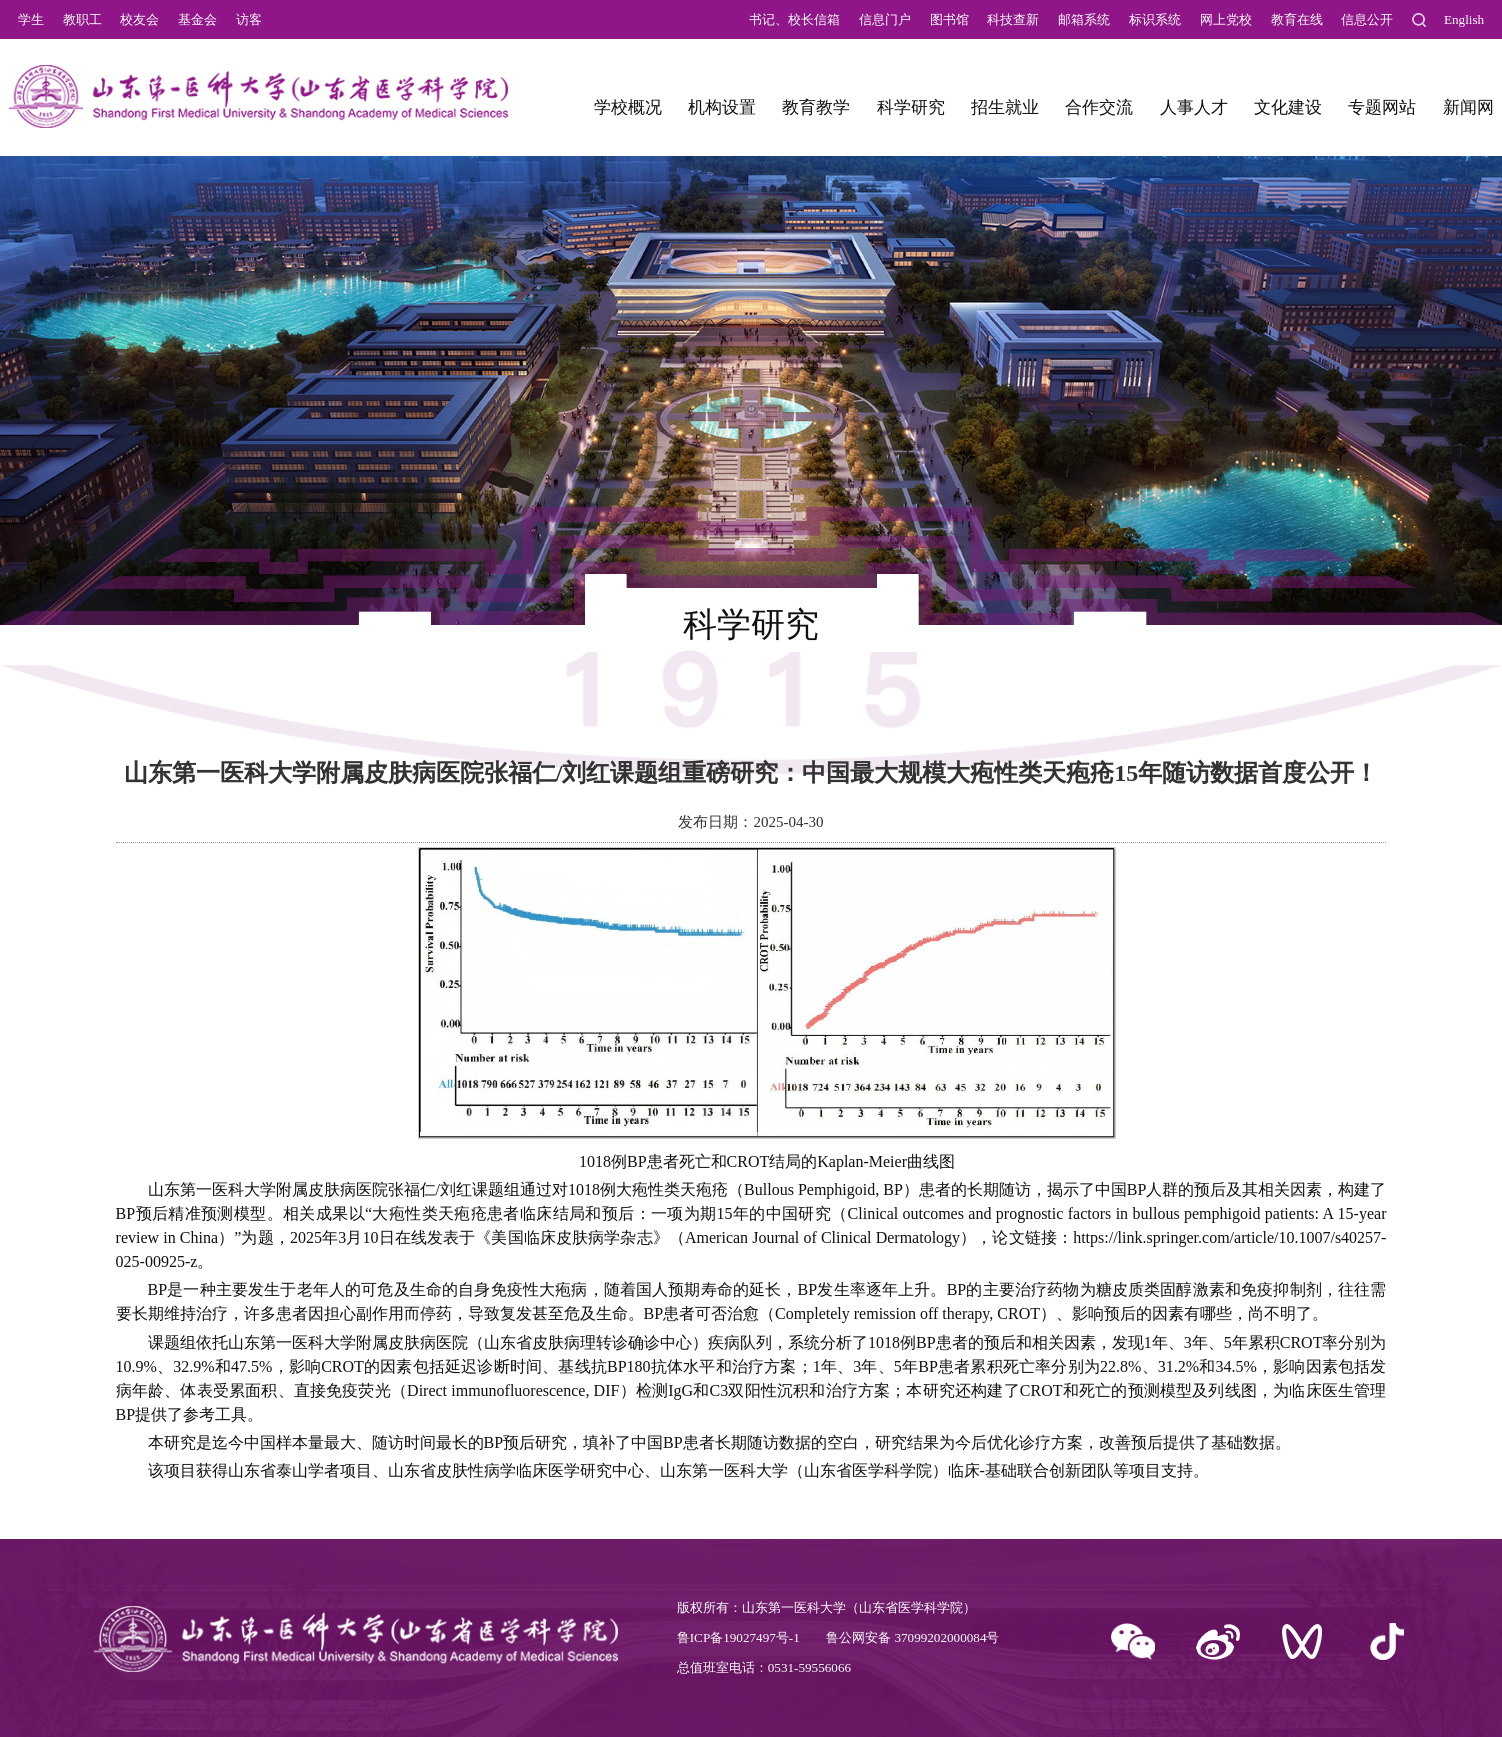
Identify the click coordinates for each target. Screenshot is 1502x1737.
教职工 (82, 19)
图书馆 (949, 19)
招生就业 (1005, 107)
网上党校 (1226, 19)
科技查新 (1013, 19)
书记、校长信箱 (794, 19)
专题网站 (1382, 107)
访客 (249, 19)
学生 (31, 19)
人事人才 (1194, 107)
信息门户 (885, 19)
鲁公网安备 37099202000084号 (912, 1637)
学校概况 (628, 107)
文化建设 (1288, 107)
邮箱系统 (1084, 19)
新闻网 (1468, 107)
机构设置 (722, 107)
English (1464, 19)
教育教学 (816, 107)
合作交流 (1099, 107)
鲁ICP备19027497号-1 (738, 1637)
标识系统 (1155, 19)
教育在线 (1297, 19)
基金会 (197, 19)
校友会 (139, 19)
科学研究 (911, 107)
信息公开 (1367, 19)
